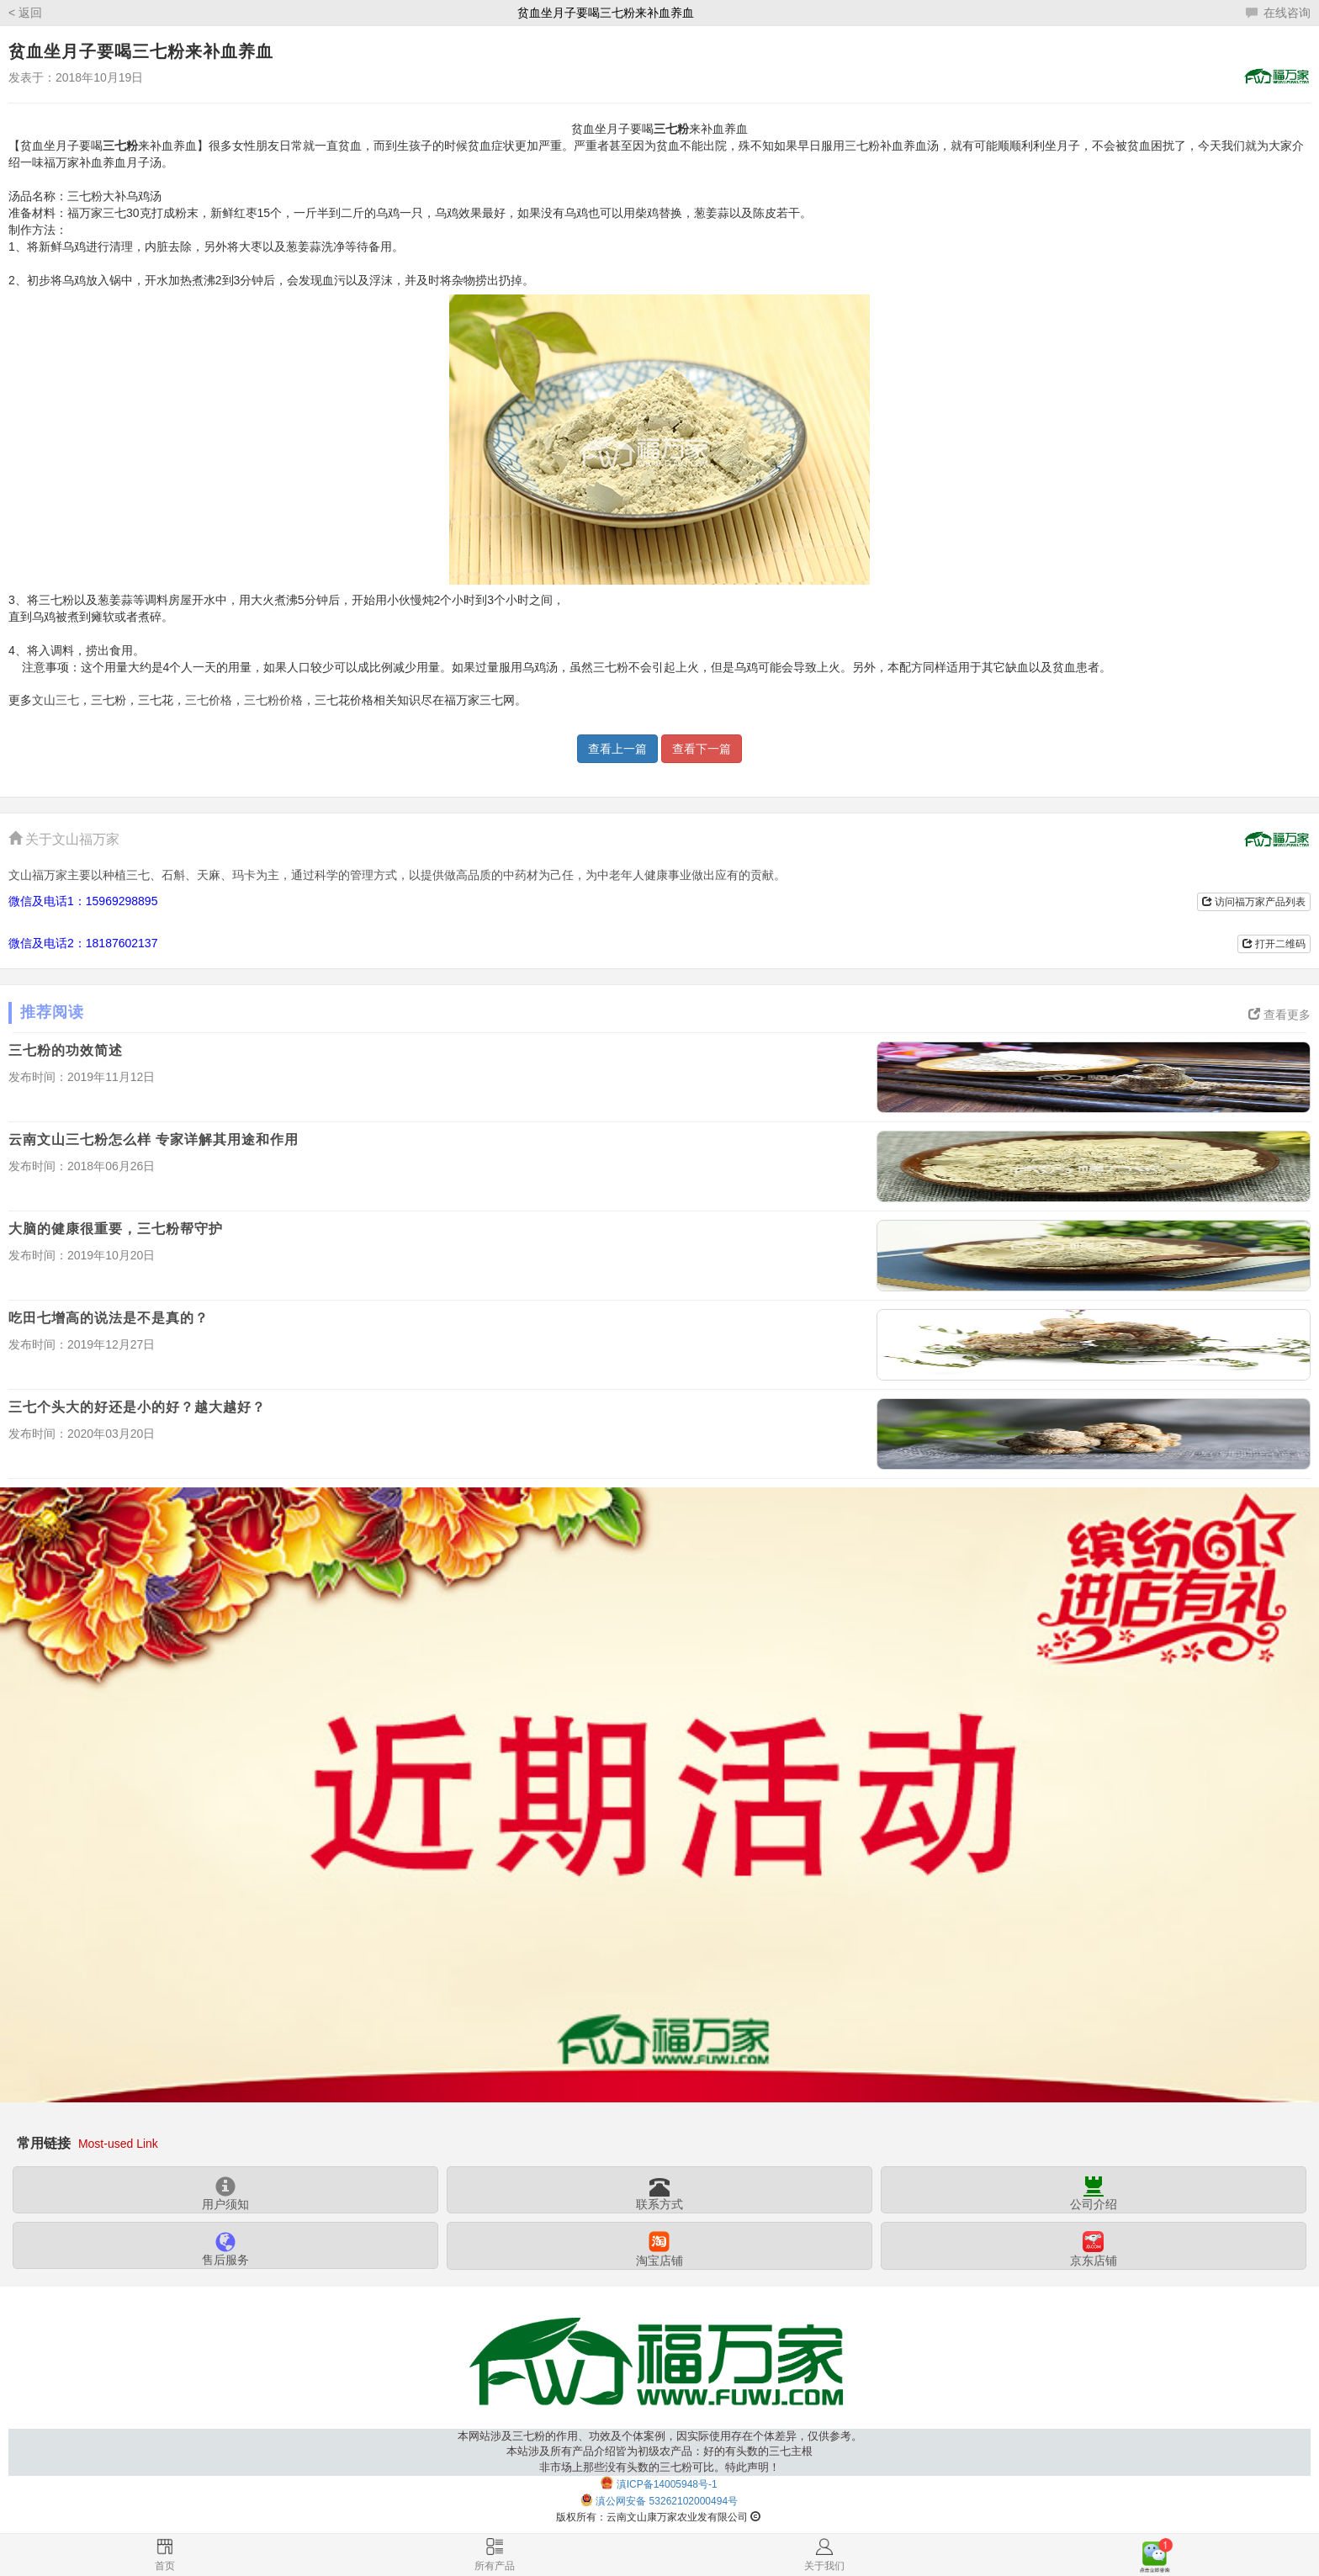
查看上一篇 (617, 748)
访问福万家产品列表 (1254, 902)
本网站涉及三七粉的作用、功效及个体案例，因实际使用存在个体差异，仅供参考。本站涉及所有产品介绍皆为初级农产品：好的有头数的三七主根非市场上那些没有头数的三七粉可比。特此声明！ (660, 2452)
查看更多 (1279, 1014)
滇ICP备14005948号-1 (667, 2484)
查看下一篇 (701, 748)
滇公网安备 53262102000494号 (667, 2502)
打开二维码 (1274, 944)
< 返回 (25, 12)
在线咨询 (1278, 12)
